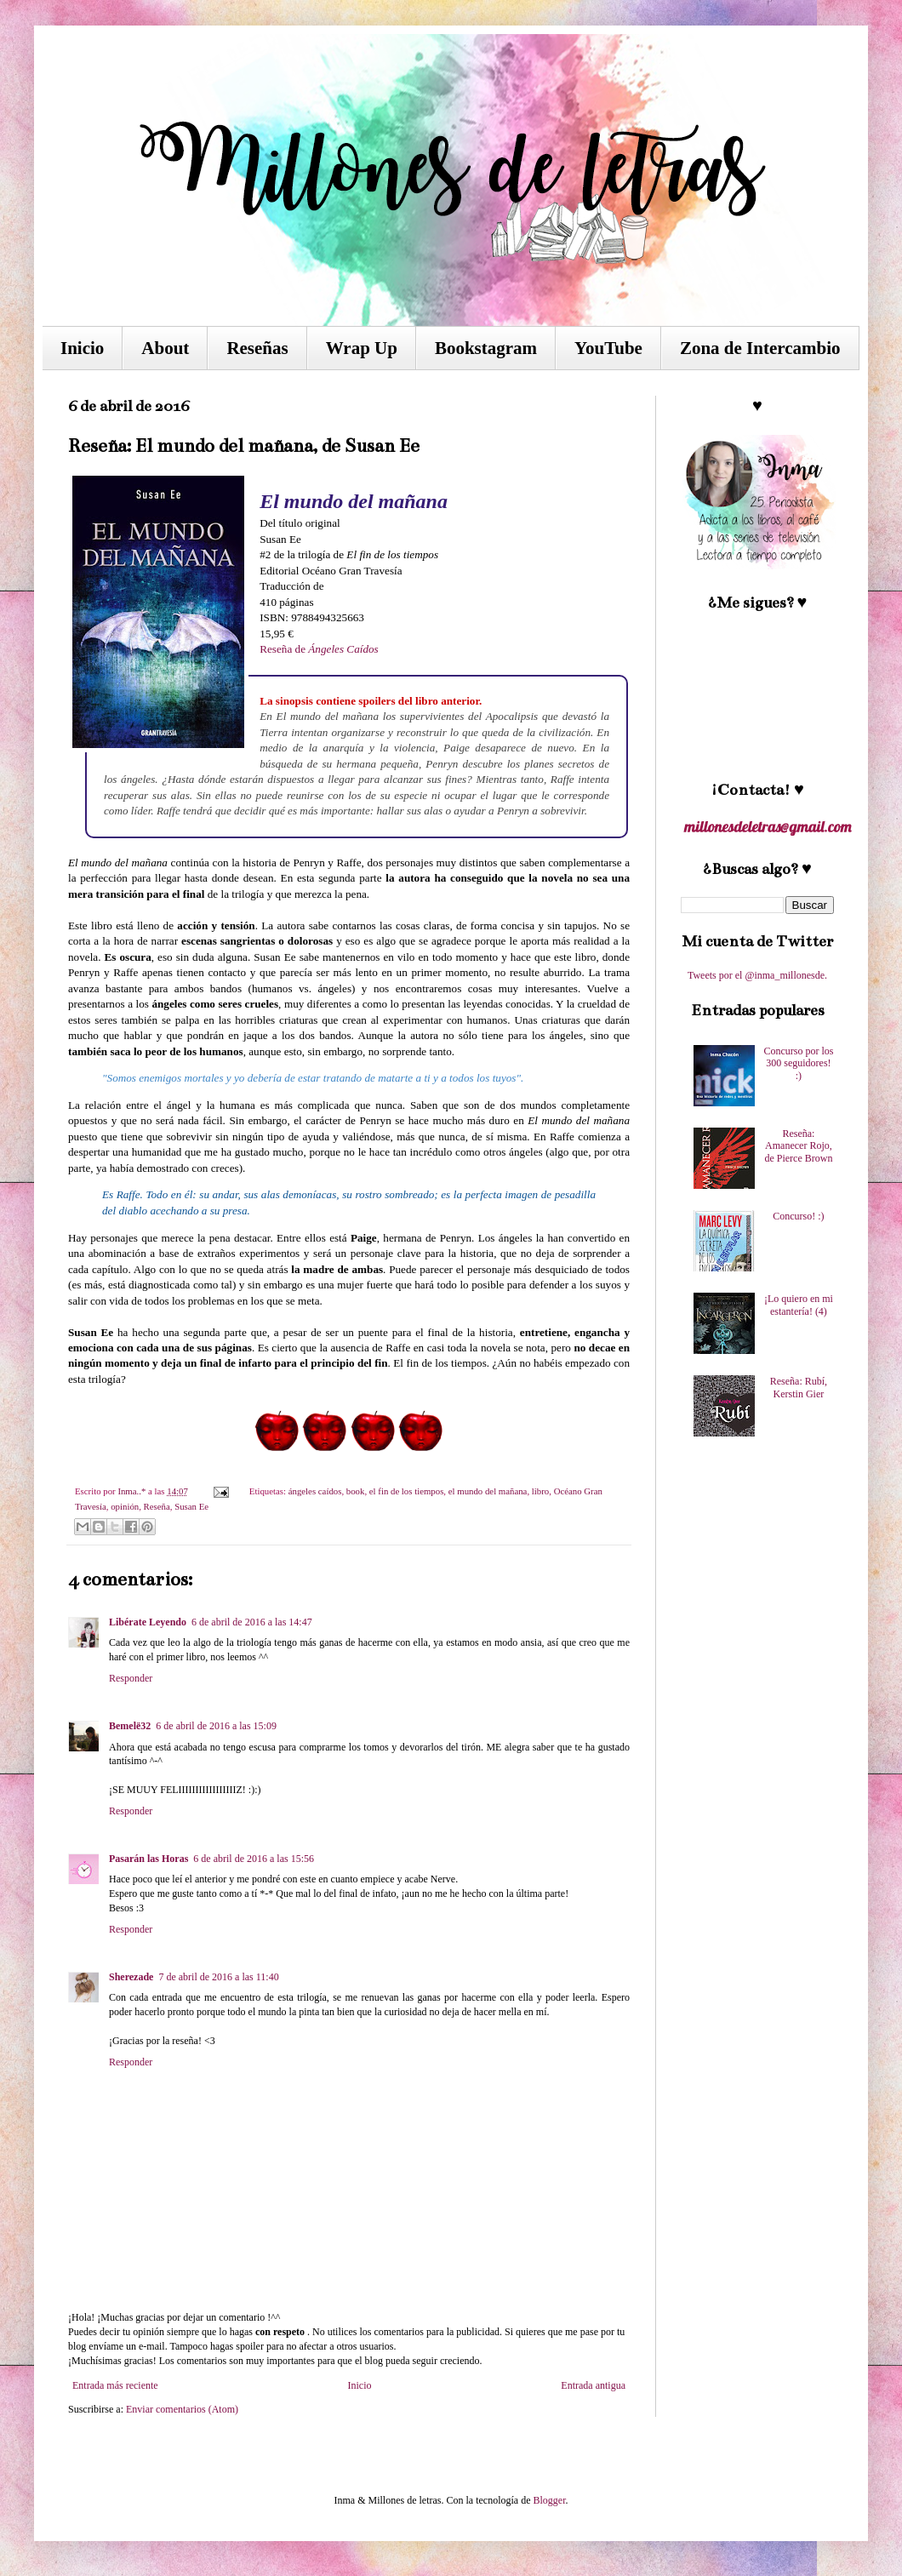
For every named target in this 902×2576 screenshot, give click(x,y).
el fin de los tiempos (406, 1491)
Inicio (82, 348)
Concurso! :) (798, 1216)
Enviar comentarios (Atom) (182, 2409)
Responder (130, 1678)
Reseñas (257, 348)
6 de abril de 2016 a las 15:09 (216, 1726)
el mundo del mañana (488, 1491)
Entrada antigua (593, 2385)
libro (540, 1491)
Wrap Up (361, 348)
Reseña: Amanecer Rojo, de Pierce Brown (798, 1146)
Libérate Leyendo (147, 1622)
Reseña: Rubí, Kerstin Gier (798, 1387)
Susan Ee (191, 1506)
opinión (125, 1506)
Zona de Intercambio (760, 348)
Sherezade (131, 1977)
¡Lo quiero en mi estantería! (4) (798, 1305)
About (165, 348)
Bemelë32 (130, 1726)
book (355, 1491)
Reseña (157, 1506)
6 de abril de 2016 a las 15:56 (253, 1859)
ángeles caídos (315, 1491)
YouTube (608, 348)
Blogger (549, 2500)
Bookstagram (486, 348)
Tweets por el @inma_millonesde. (757, 975)
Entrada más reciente (115, 2385)
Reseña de (319, 649)
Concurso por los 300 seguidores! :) (798, 1063)
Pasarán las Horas (148, 1859)
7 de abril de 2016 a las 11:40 (218, 1977)
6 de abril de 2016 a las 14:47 (251, 1622)
